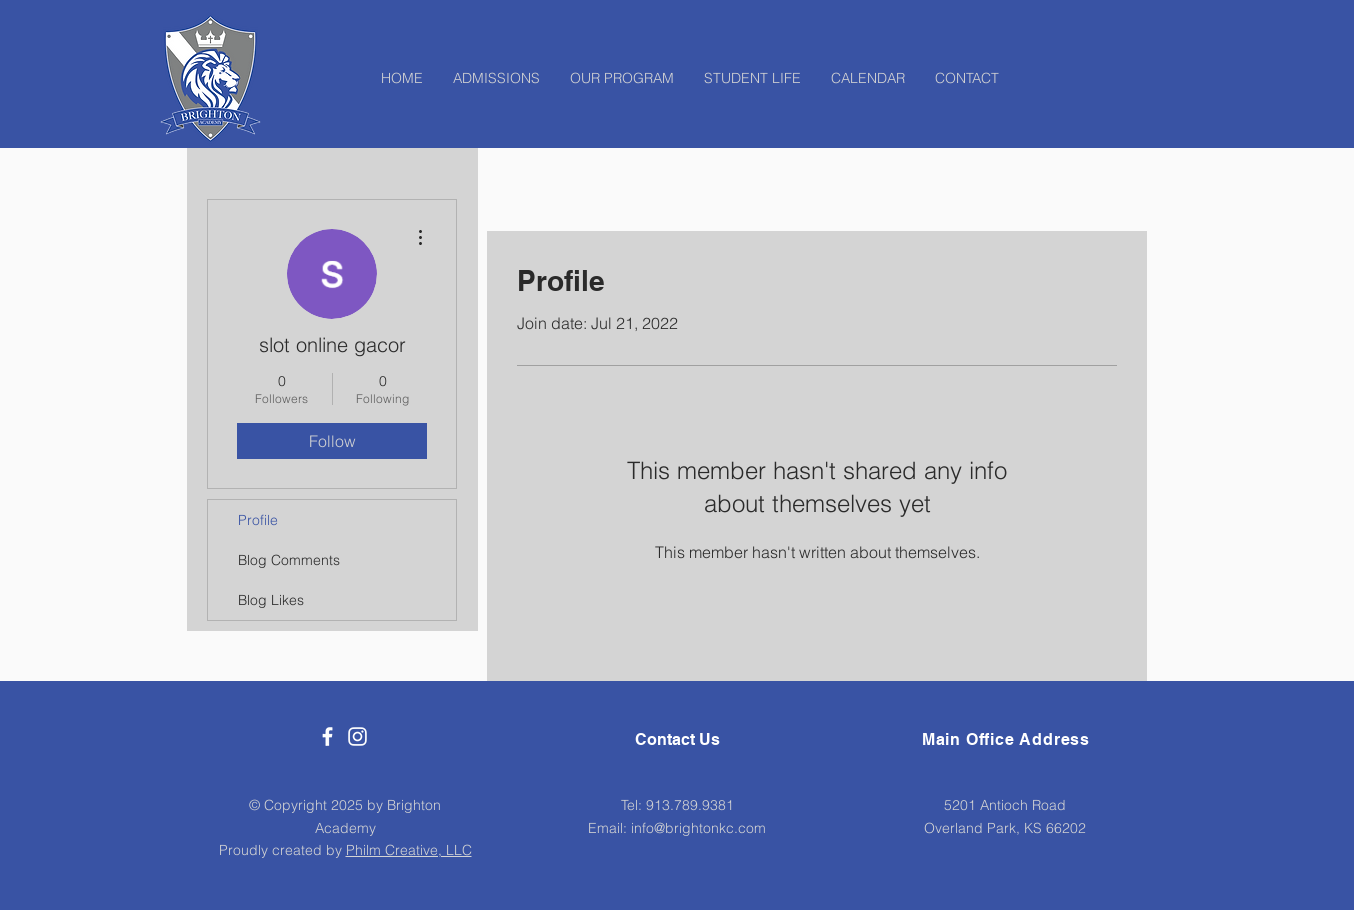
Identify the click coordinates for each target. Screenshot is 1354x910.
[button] (622, 78)
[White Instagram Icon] (357, 736)
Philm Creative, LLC (409, 850)
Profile (258, 520)
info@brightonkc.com (698, 828)
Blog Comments (289, 560)
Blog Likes (271, 600)
